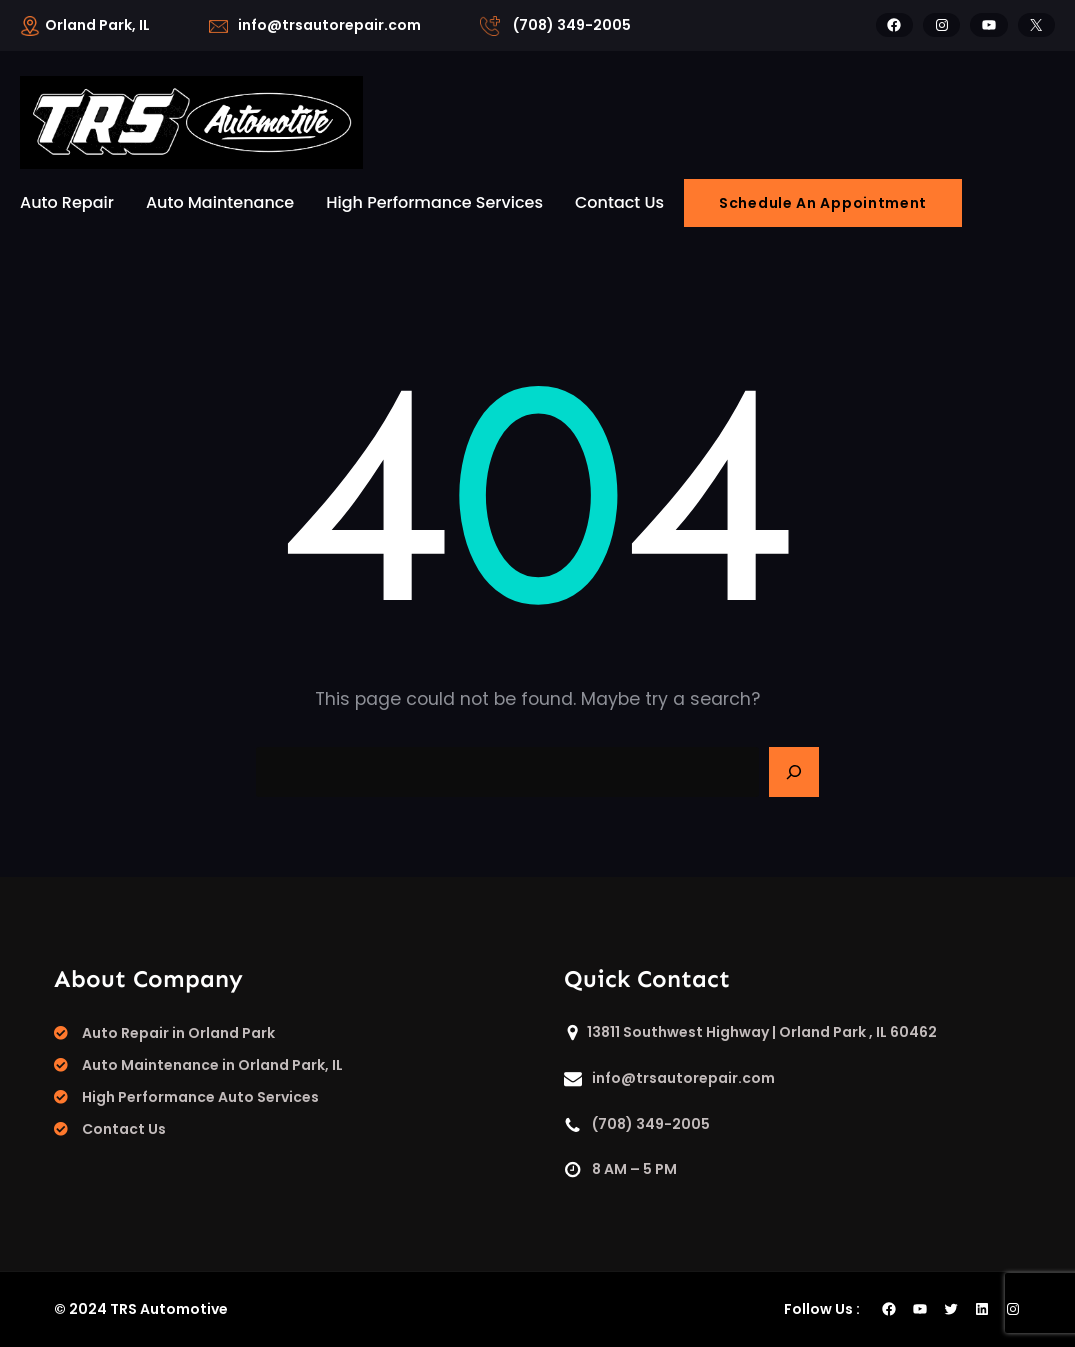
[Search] (794, 772)
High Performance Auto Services (200, 1097)
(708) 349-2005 (572, 25)
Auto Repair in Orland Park (178, 1033)
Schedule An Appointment (823, 203)
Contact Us (124, 1129)
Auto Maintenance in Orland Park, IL (212, 1065)
